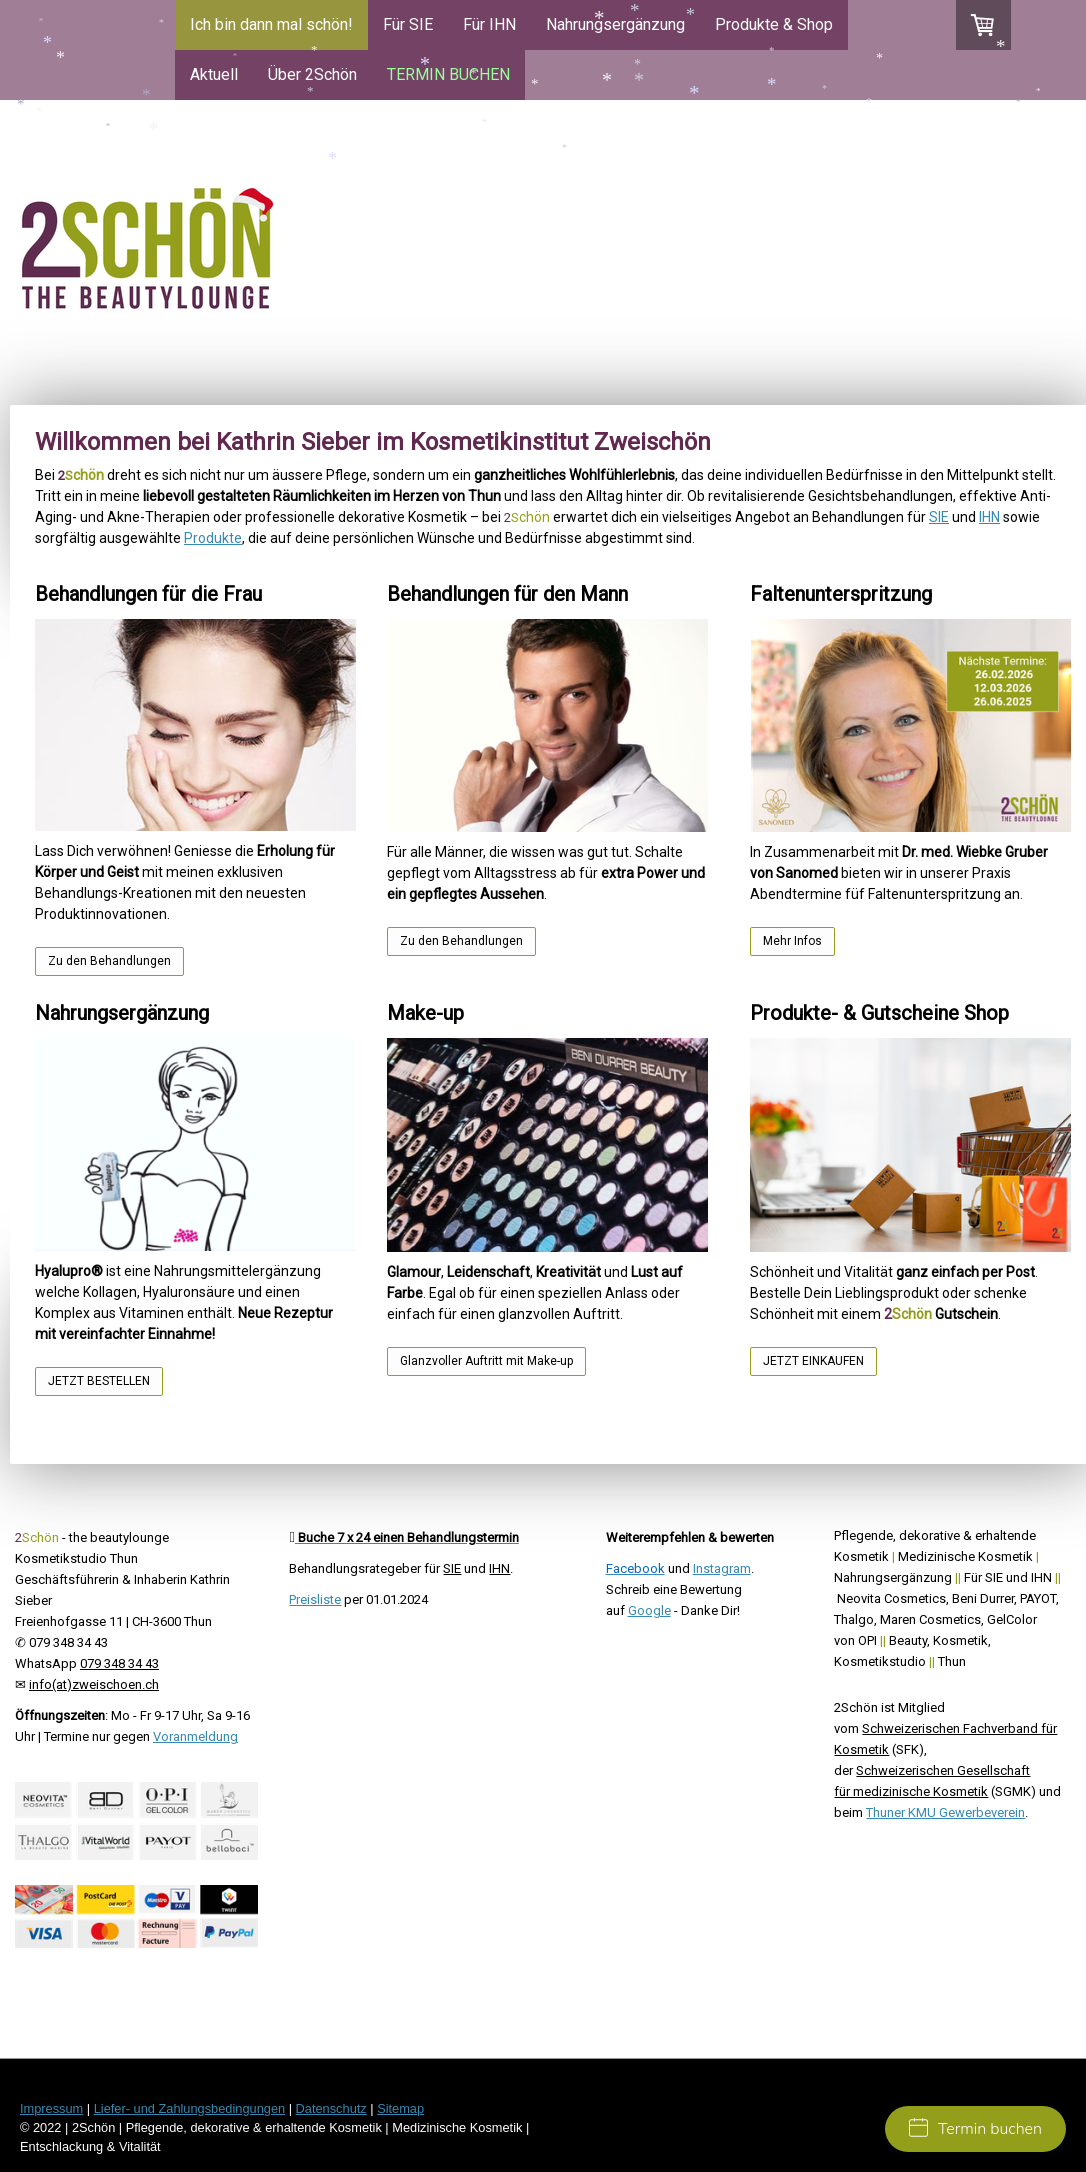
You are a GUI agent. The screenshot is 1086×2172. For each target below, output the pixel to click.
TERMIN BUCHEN (448, 74)
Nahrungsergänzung (615, 24)
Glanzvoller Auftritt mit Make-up (486, 1361)
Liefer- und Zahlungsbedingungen (189, 2108)
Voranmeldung (195, 1736)
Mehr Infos (792, 941)
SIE (939, 517)
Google (649, 1610)
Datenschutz (331, 2108)
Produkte (213, 538)
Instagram (722, 1568)
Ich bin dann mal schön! (271, 24)
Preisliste (315, 1599)
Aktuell (214, 74)
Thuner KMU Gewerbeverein (945, 1812)
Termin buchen (975, 2129)
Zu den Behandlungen (109, 961)
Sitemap (400, 2108)
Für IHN (489, 24)
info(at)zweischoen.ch (94, 1684)
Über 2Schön (312, 74)
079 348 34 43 (119, 1663)
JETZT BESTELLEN (99, 1381)
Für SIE (408, 24)
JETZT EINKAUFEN (813, 1361)
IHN (989, 517)
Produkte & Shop (774, 24)
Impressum (51, 2108)
